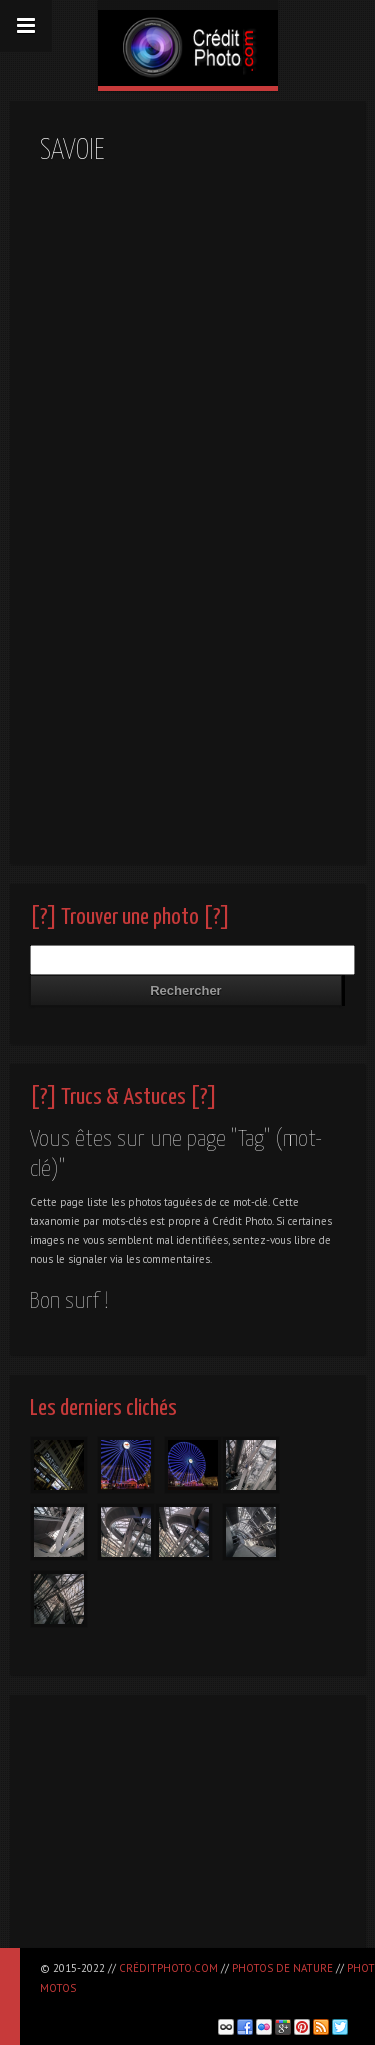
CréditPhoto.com (168, 1968)
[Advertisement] (187, 1830)
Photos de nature (282, 1968)
